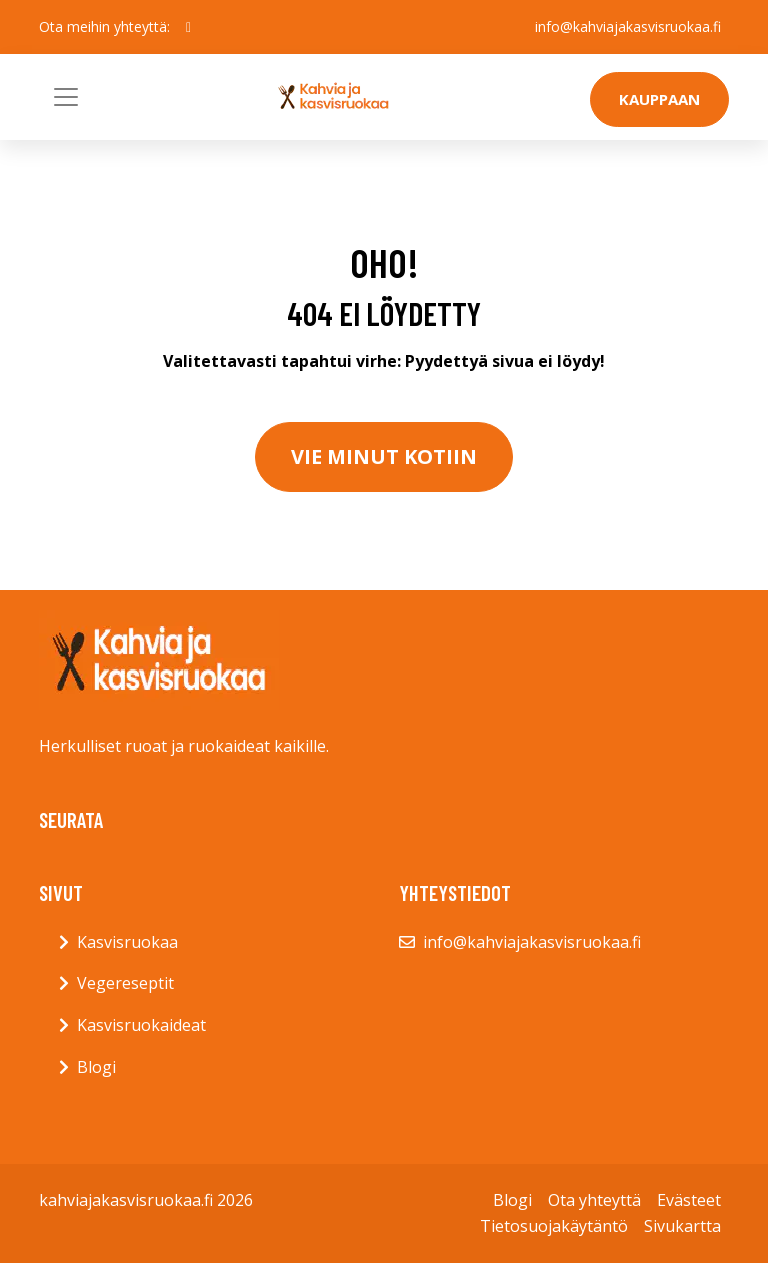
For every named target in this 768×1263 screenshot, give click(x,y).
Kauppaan (659, 99)
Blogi (96, 1067)
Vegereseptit (125, 983)
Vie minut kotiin (384, 456)
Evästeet (689, 1200)
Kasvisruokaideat (141, 1025)
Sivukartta (682, 1226)
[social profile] (188, 27)
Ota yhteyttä (594, 1200)
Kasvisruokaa (127, 942)
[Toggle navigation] (66, 97)
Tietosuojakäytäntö (554, 1226)
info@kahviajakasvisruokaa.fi (628, 26)
